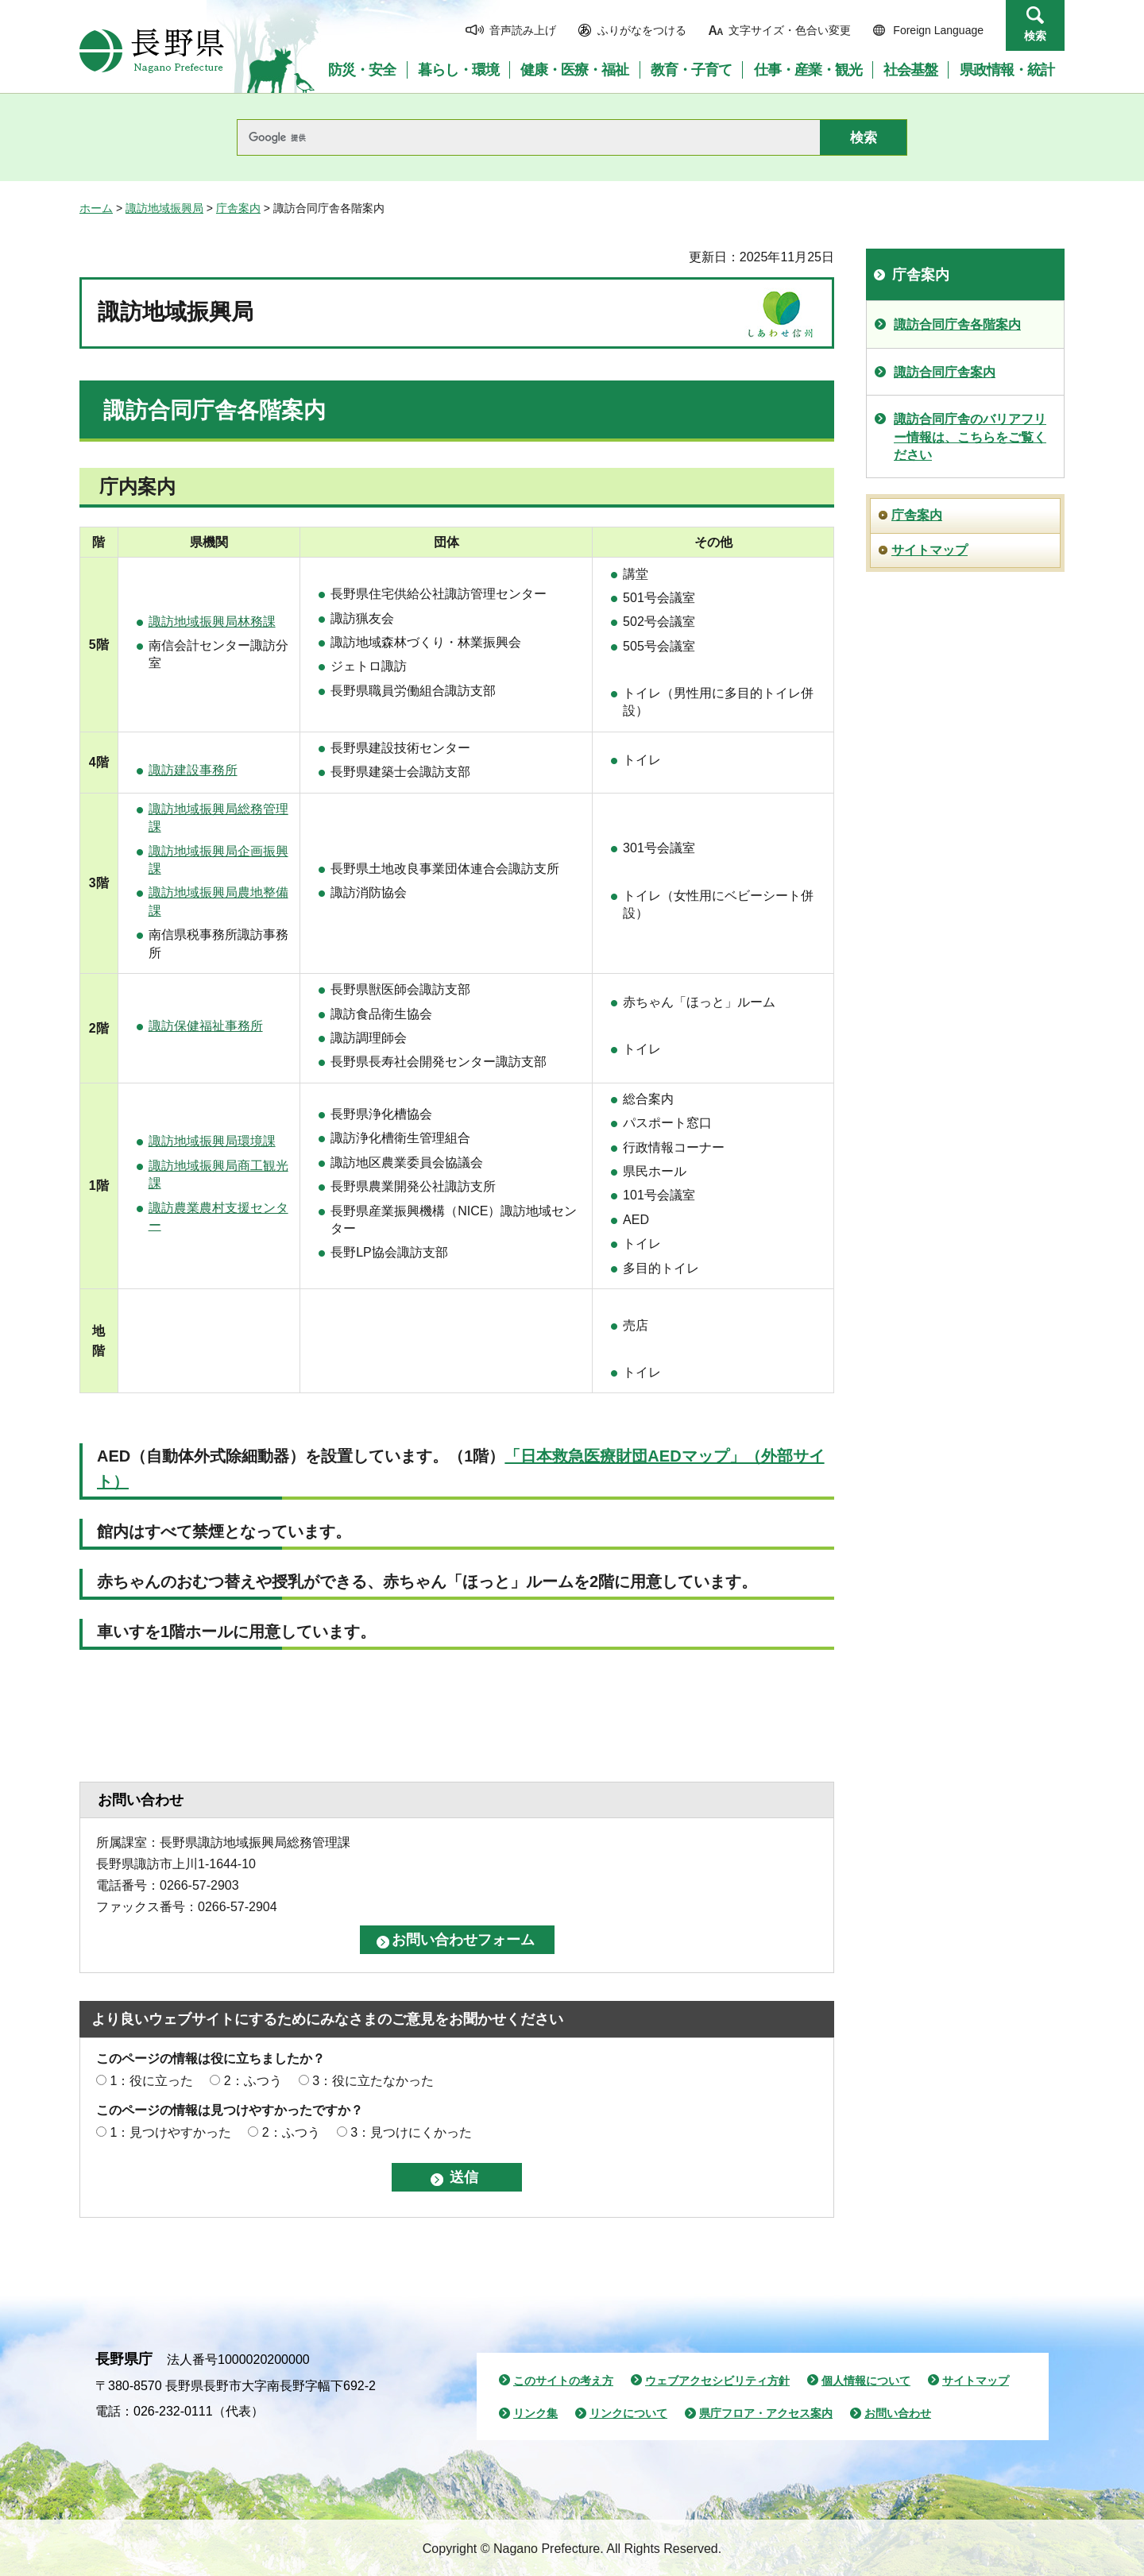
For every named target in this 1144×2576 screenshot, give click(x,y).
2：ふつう (253, 2080)
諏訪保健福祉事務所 (206, 1026)
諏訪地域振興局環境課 (212, 1141)
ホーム (96, 208)
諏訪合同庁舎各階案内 (957, 324)
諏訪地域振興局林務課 (212, 621)
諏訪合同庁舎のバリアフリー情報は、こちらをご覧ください (970, 437)
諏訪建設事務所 (193, 770)
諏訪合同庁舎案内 (944, 372)
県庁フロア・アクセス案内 (766, 2413)
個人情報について (865, 2380)
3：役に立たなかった (373, 2080)
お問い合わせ (897, 2413)
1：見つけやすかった (170, 2132)
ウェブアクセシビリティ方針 (717, 2380)
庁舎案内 (238, 208)
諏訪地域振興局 (164, 208)
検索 (1035, 35)
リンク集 (535, 2413)
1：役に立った (151, 2080)
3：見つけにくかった (411, 2132)
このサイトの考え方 (563, 2380)
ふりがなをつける (641, 30)
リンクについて (628, 2413)
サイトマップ (929, 550)
